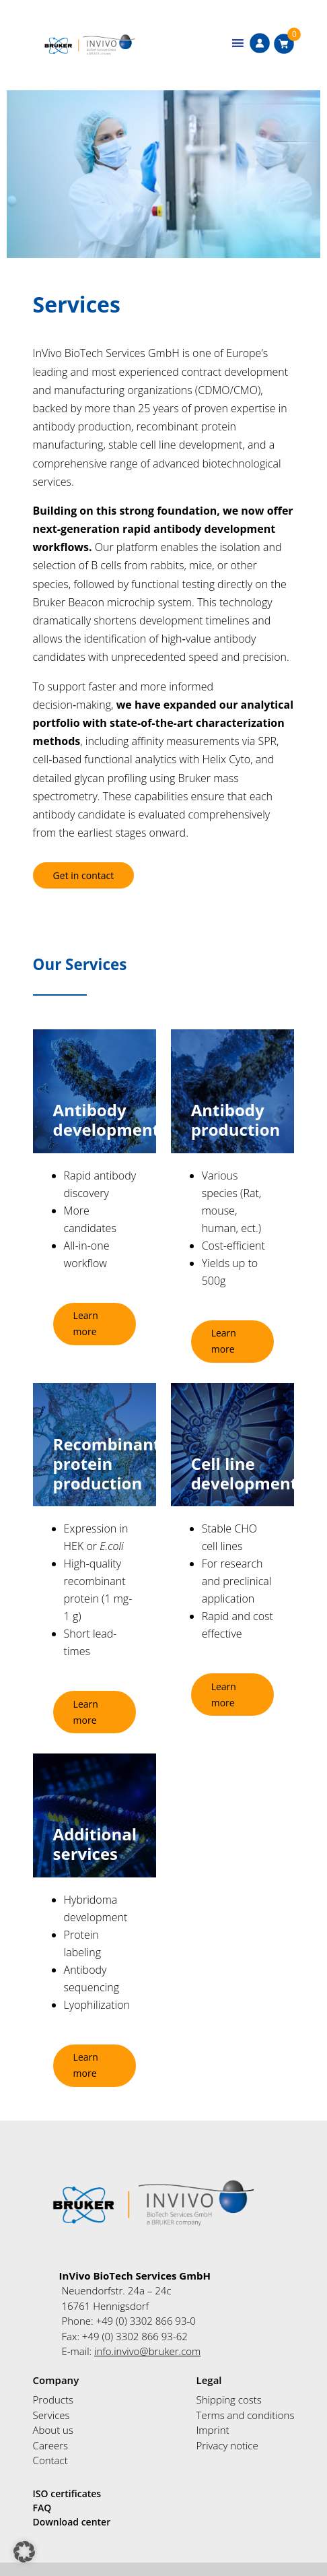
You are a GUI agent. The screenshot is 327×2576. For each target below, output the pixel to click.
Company (56, 2380)
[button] (24, 2551)
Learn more (85, 1323)
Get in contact (83, 875)
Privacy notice (227, 2445)
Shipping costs (229, 2399)
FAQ (42, 2507)
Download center (72, 2521)
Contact (50, 2460)
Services (51, 2415)
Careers (50, 2445)
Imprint (212, 2430)
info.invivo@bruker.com (147, 2351)
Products (53, 2399)
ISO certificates (67, 2493)
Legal (209, 2380)
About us (53, 2430)
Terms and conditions (245, 2415)
